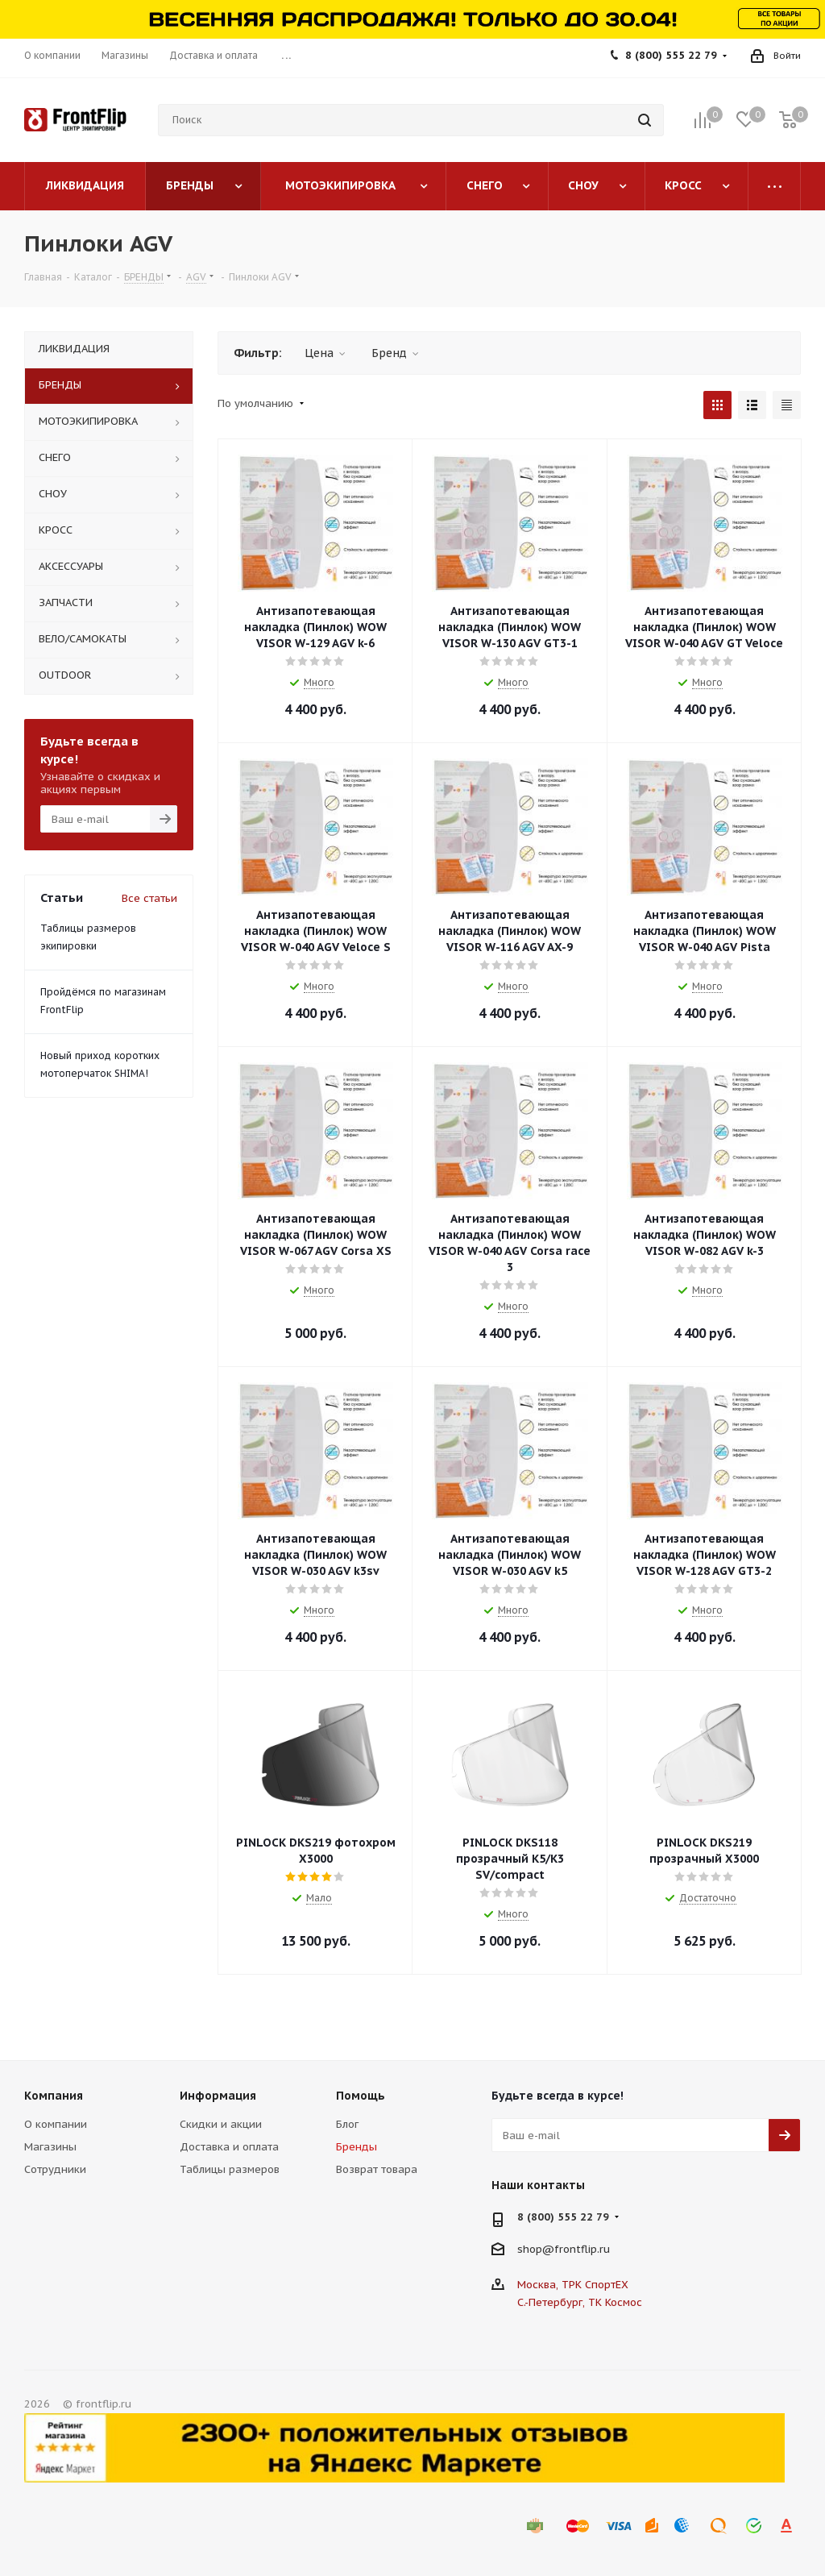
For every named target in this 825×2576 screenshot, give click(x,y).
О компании (55, 2124)
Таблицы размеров (230, 2169)
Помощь (360, 2095)
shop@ (535, 2249)
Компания (53, 2095)
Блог (347, 2124)
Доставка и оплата (229, 2147)
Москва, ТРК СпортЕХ (572, 2284)
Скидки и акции (221, 2124)
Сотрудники (55, 2169)
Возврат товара (376, 2169)
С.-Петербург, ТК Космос (579, 2302)
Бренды (356, 2147)
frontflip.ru (582, 2249)
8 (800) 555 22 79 (671, 55)
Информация (218, 2095)
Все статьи (149, 898)
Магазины (50, 2147)
